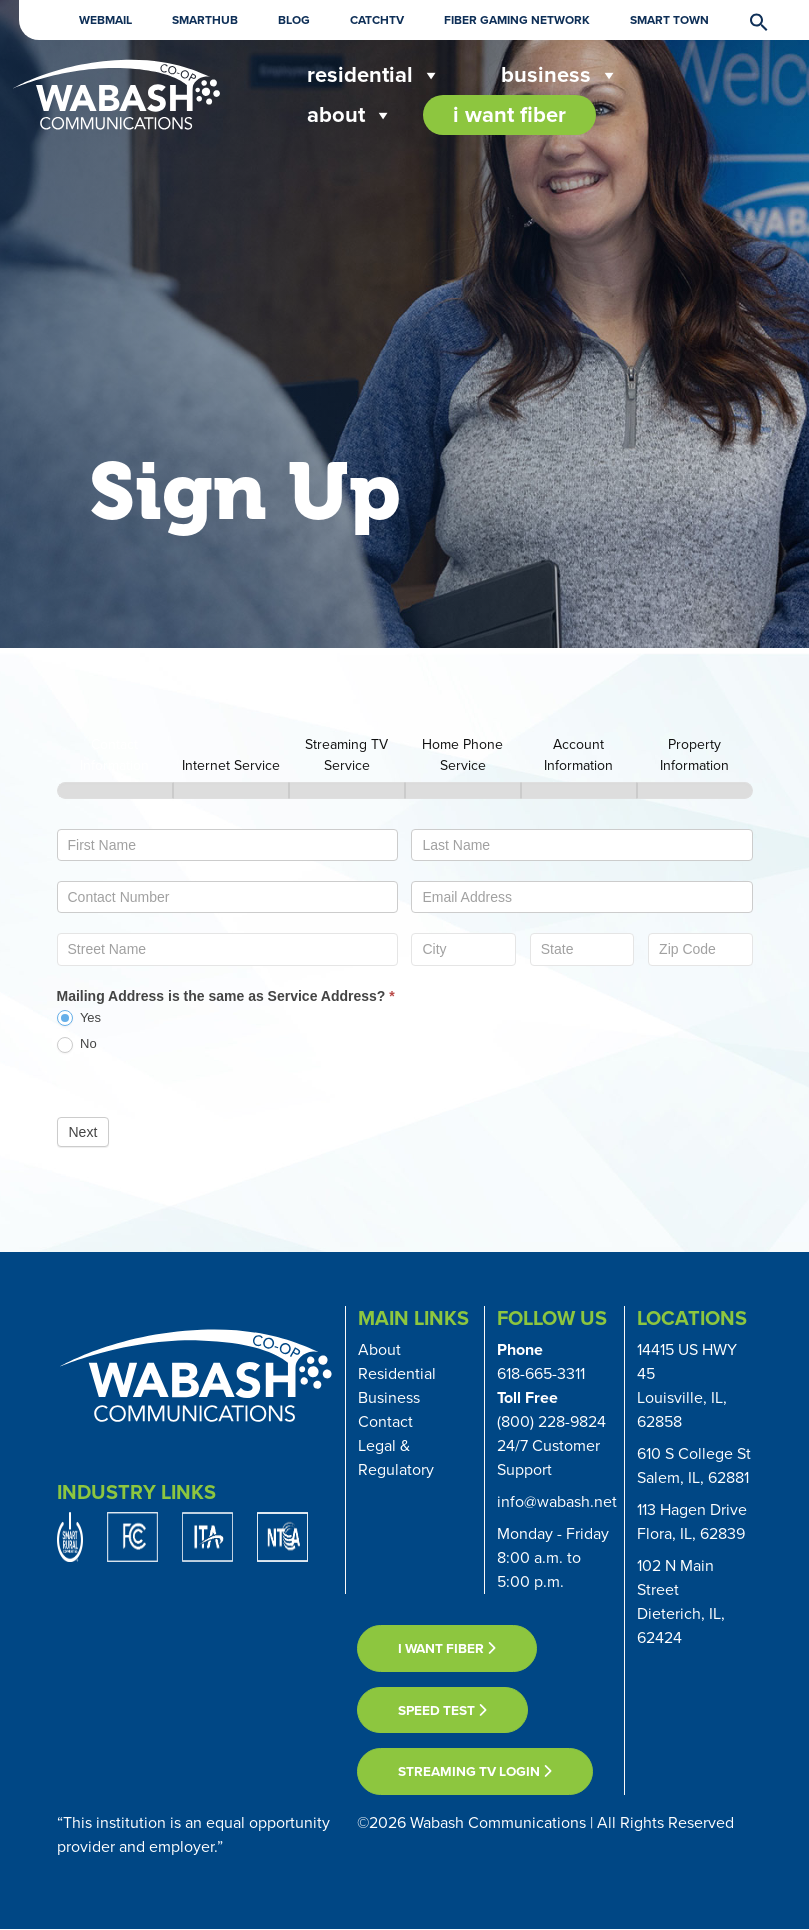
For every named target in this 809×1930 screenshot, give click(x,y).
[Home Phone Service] (463, 790)
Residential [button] (374, 75)
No (77, 1044)
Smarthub (205, 20)
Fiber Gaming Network (517, 20)
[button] (749, 20)
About (379, 1349)
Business (560, 75)
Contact (385, 1421)
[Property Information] (695, 790)
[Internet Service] (231, 790)
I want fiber (447, 1648)
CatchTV (377, 20)
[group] (405, 763)
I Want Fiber (509, 114)
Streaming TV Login (475, 1771)
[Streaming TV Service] (347, 790)
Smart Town (669, 20)
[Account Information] (579, 790)
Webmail (105, 20)
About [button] (350, 115)
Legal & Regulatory (396, 1457)
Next (83, 1132)
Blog (294, 20)
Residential (397, 1373)
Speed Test (442, 1710)
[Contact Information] (115, 790)
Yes (79, 1018)
